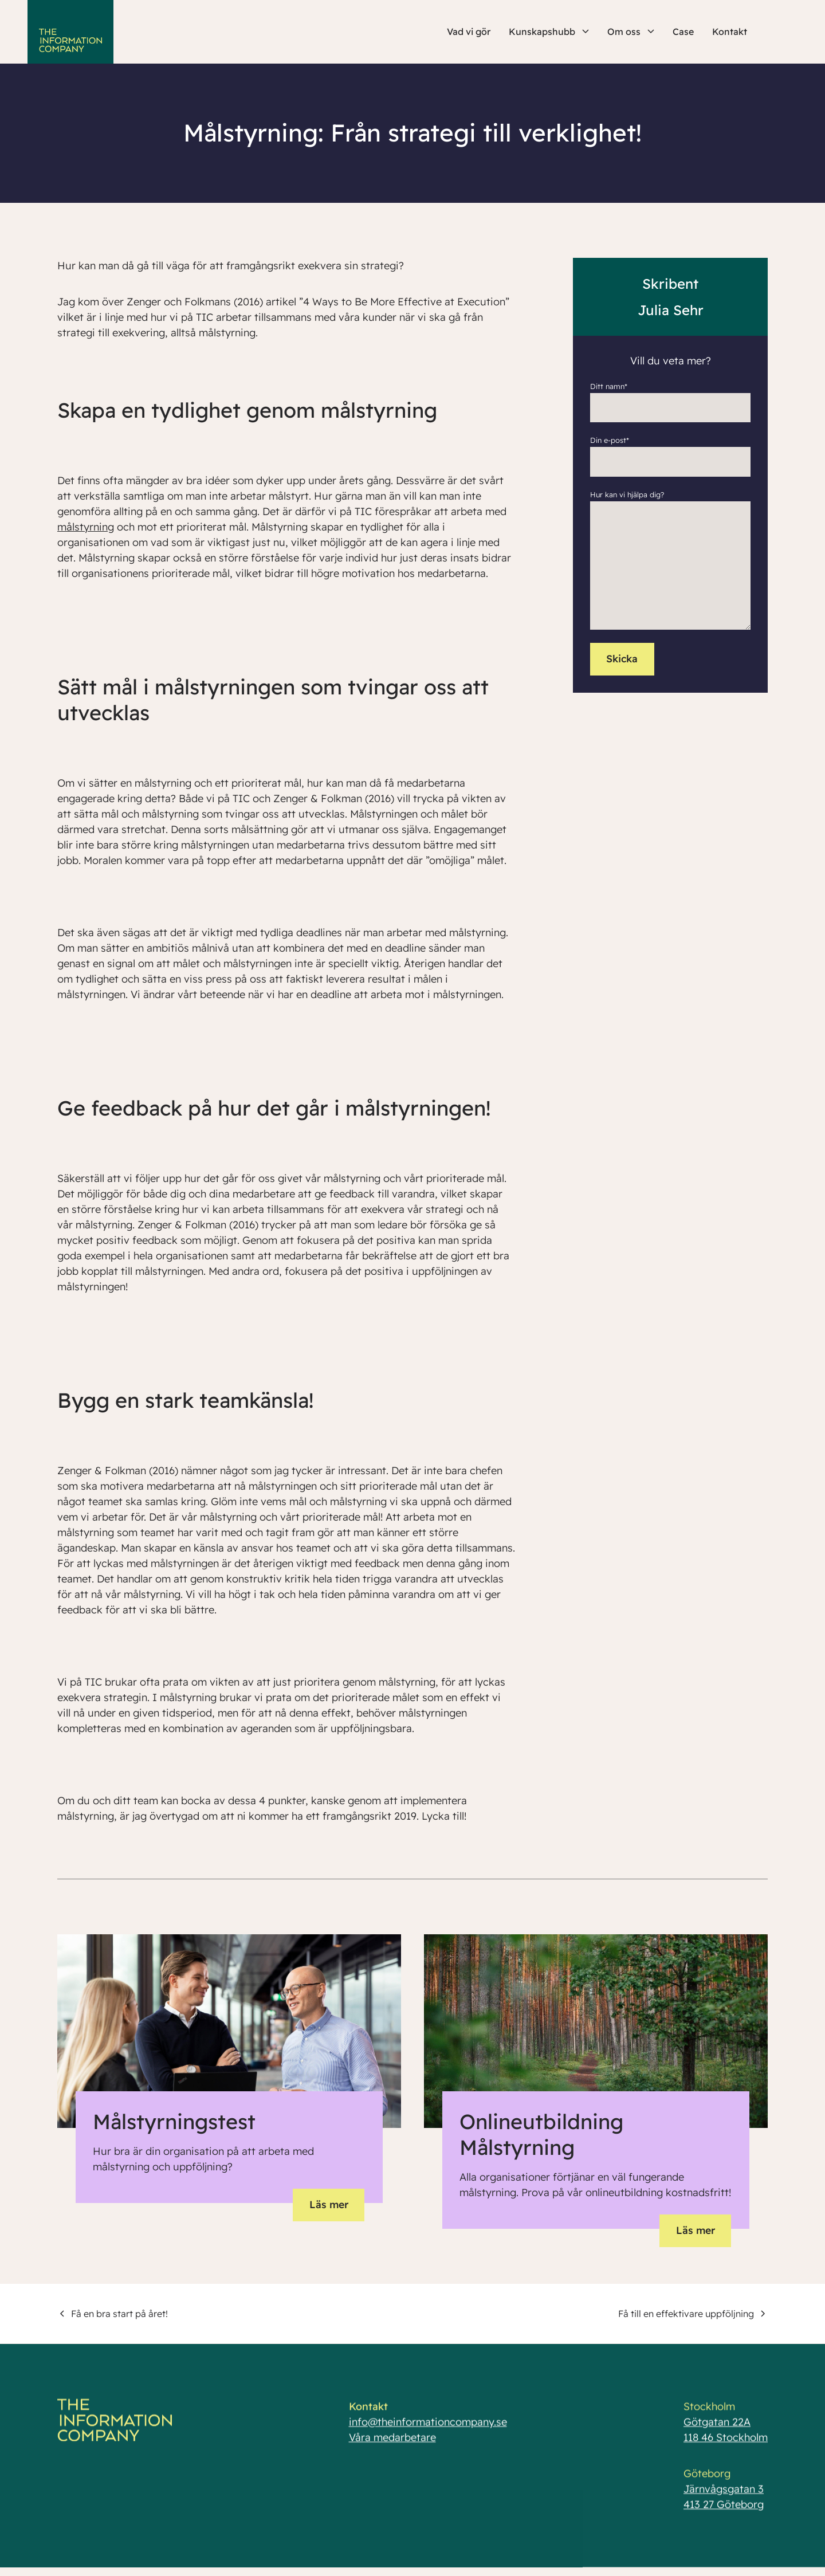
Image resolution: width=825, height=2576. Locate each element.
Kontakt (729, 31)
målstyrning (85, 527)
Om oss (630, 31)
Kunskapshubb (549, 31)
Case (683, 31)
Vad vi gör (468, 31)
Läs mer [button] (327, 2204)
